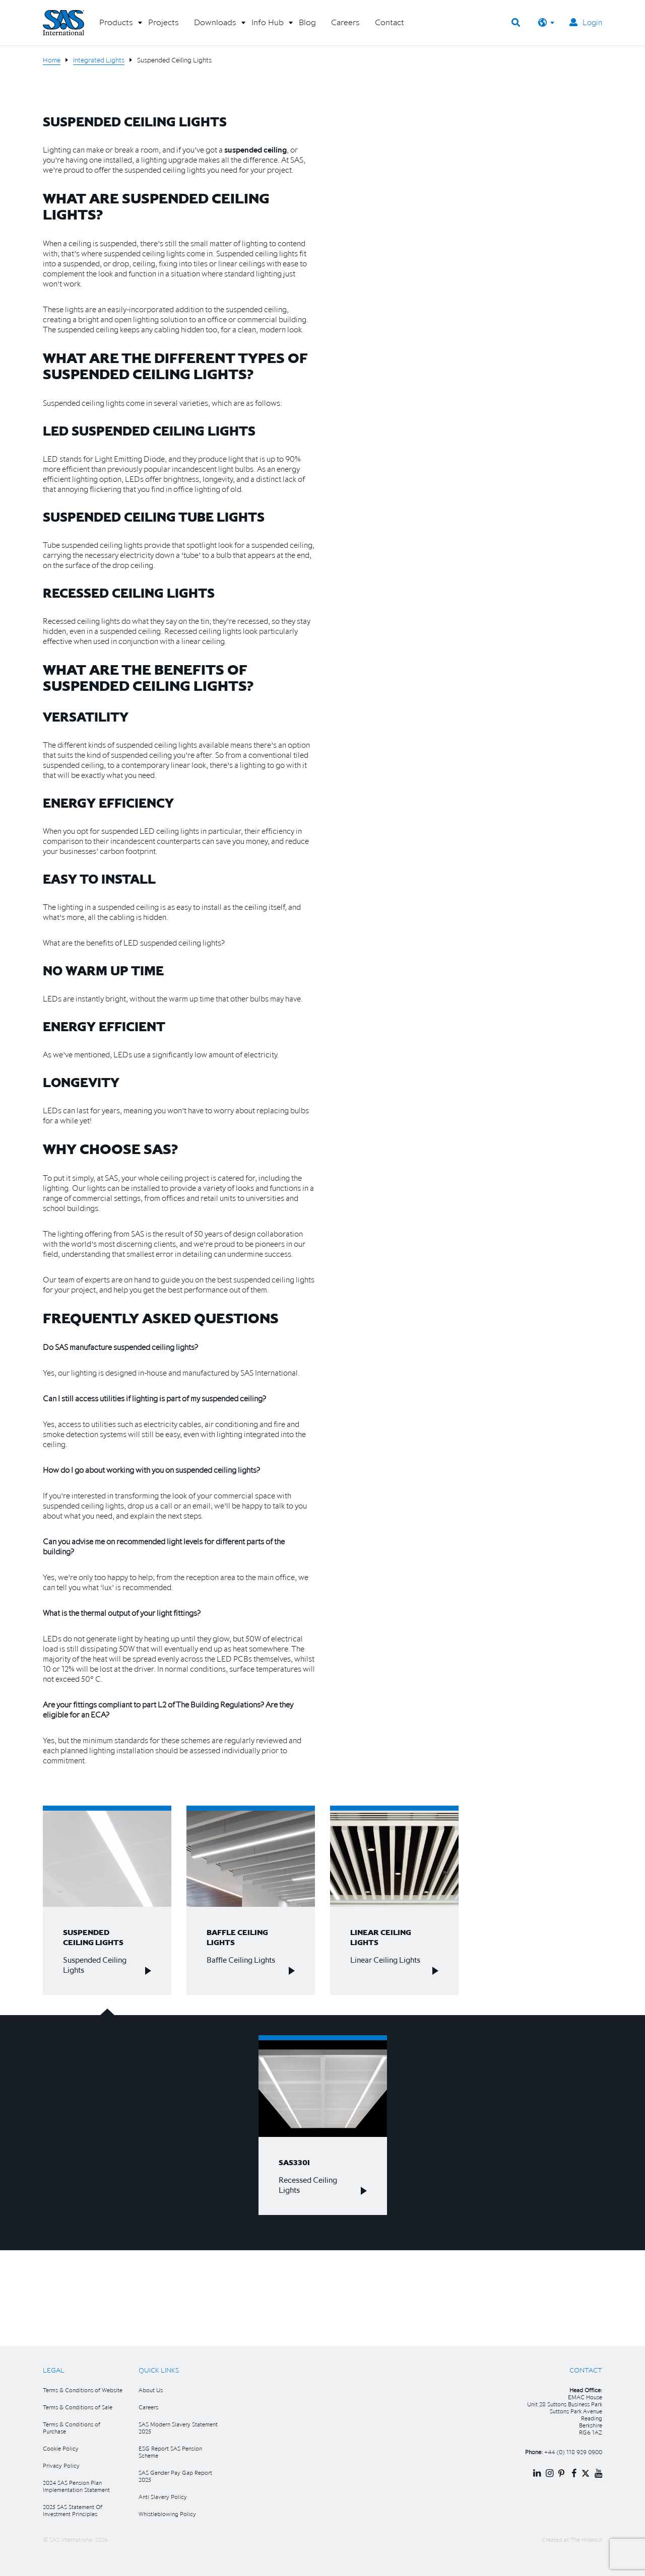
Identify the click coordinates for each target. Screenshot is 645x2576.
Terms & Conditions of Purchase (71, 2427)
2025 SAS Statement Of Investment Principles (72, 2510)
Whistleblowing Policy (167, 2514)
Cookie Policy (61, 2448)
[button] (116, 26)
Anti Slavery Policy (163, 2496)
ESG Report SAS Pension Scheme (170, 2452)
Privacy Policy (61, 2465)
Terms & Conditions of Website (82, 2390)
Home (51, 59)
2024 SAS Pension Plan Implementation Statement (76, 2486)
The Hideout (586, 2539)
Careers (148, 2407)
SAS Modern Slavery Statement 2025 (178, 2427)
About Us (151, 2390)
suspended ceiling (255, 150)
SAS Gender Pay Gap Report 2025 (175, 2476)
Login (585, 22)
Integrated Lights (98, 59)
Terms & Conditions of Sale (77, 2407)
